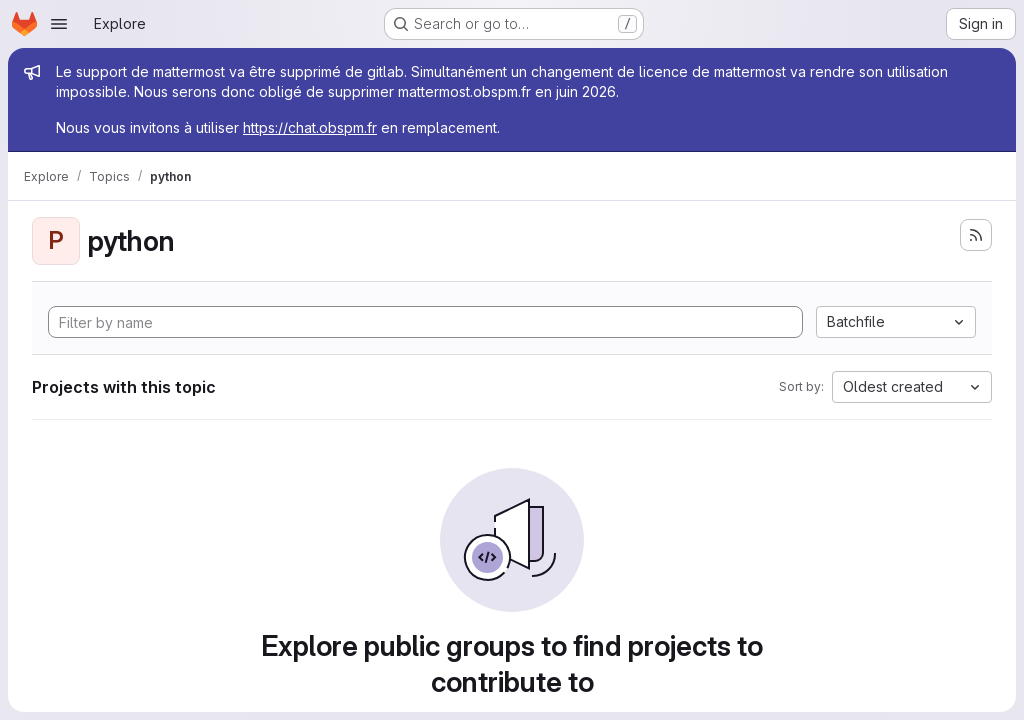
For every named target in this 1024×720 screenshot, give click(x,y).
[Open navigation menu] (59, 24)
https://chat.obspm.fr (310, 127)
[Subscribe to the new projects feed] (976, 235)
